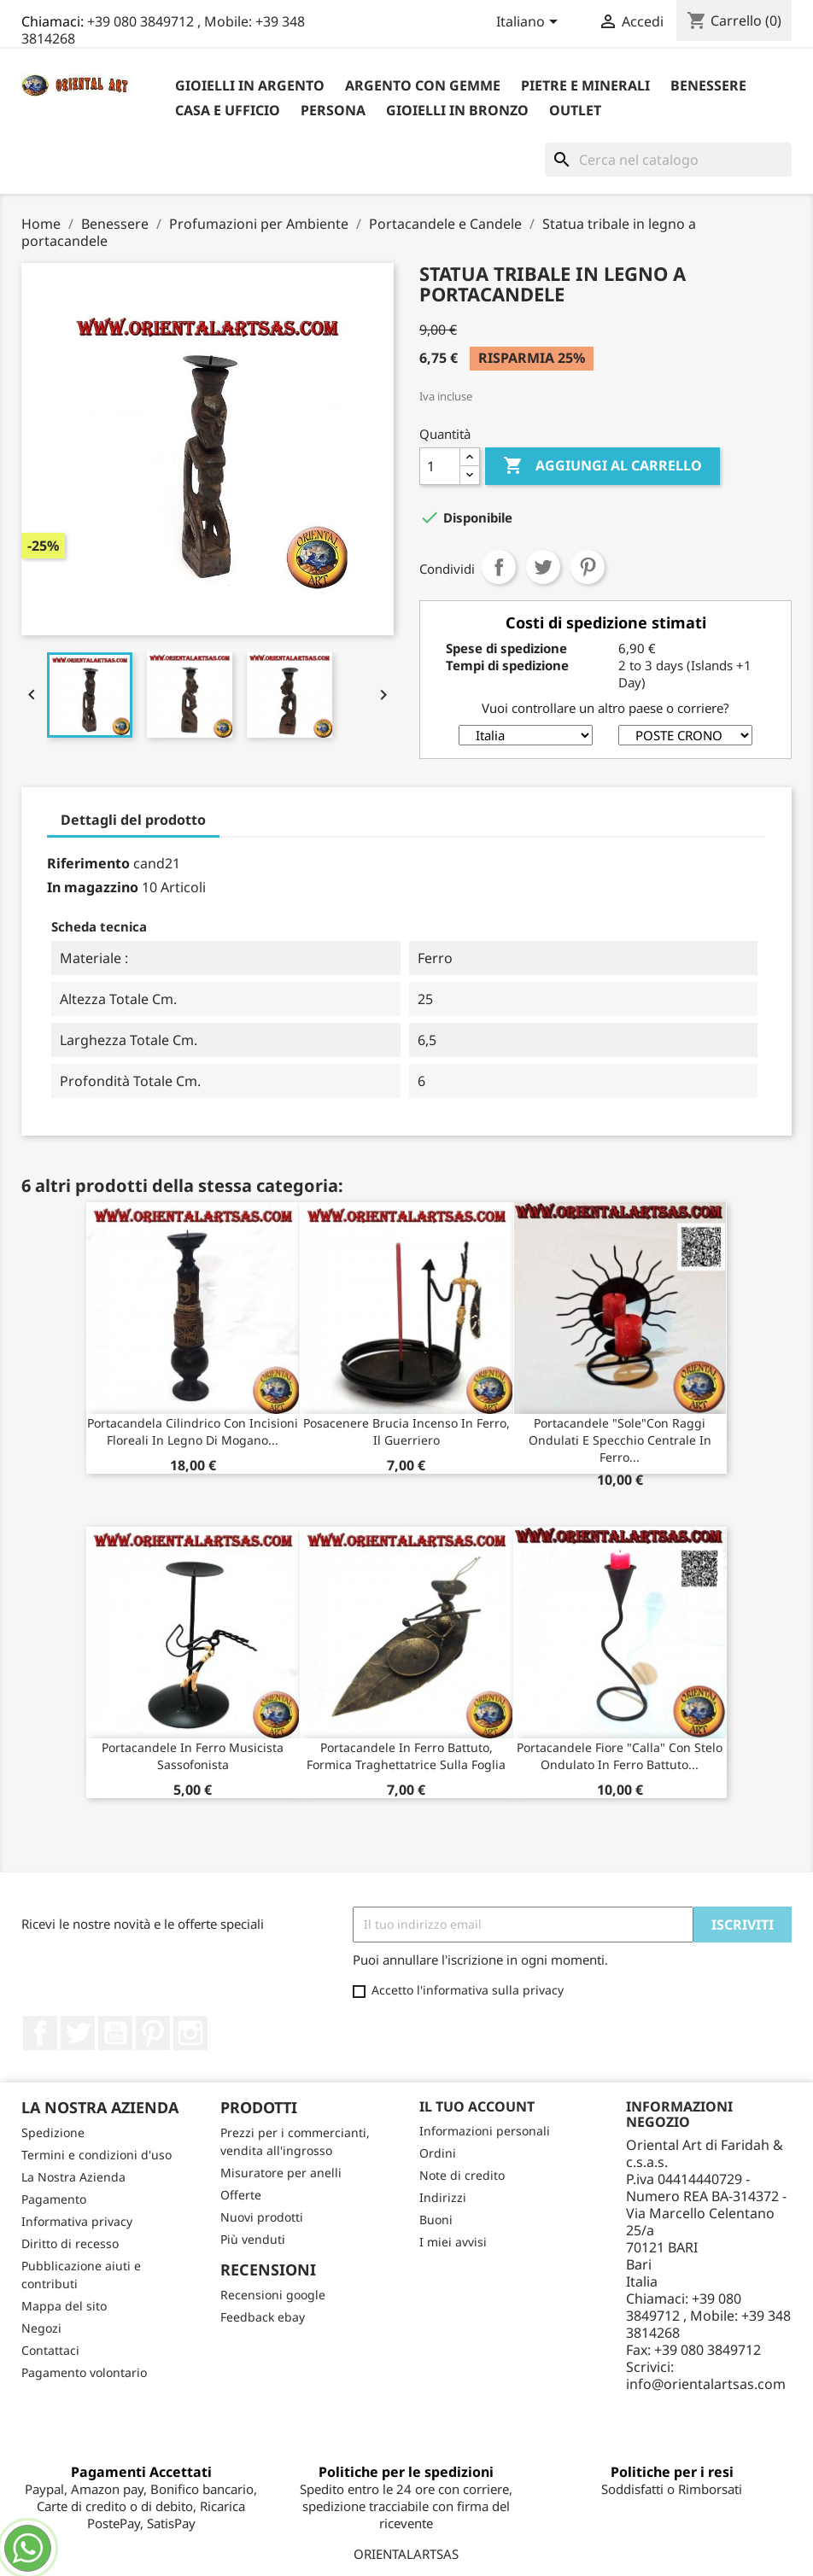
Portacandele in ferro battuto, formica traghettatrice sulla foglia (406, 1756)
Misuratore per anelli (281, 2172)
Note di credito (462, 2175)
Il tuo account (477, 2106)
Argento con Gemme (422, 85)
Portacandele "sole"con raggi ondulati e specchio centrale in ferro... (620, 1440)
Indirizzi (442, 2197)
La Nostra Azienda (73, 2177)
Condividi (499, 567)
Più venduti (252, 2239)
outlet (575, 110)
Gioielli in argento (250, 85)
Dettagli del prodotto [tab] (133, 819)
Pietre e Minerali (585, 85)
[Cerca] (668, 160)
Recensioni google (272, 2295)
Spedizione (53, 2132)
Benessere (708, 85)
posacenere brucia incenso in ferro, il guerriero (406, 1431)
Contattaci (50, 2350)
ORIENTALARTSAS (406, 2553)
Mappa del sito (64, 2306)
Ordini (437, 2153)
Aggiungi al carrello (602, 466)
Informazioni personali (484, 2131)
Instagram (190, 2033)
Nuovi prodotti (261, 2217)
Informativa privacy (76, 2221)
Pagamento (53, 2199)
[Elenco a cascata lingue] (530, 23)
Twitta (543, 567)
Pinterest (587, 567)
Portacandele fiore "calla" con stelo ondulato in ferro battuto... (619, 1756)
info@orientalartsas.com (706, 2383)
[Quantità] (439, 466)
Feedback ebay (262, 2317)
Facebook (40, 2033)
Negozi (41, 2328)
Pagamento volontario (84, 2372)
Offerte (240, 2195)
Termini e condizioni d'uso (96, 2155)
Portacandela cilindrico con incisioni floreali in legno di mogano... (192, 1431)
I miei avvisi (453, 2242)
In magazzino (92, 887)
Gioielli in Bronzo (457, 110)
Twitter (78, 2033)
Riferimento (88, 863)
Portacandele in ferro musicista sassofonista (193, 1756)
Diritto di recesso (70, 2243)
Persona (333, 110)
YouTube (115, 2033)
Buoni (436, 2219)
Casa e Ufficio (227, 110)
